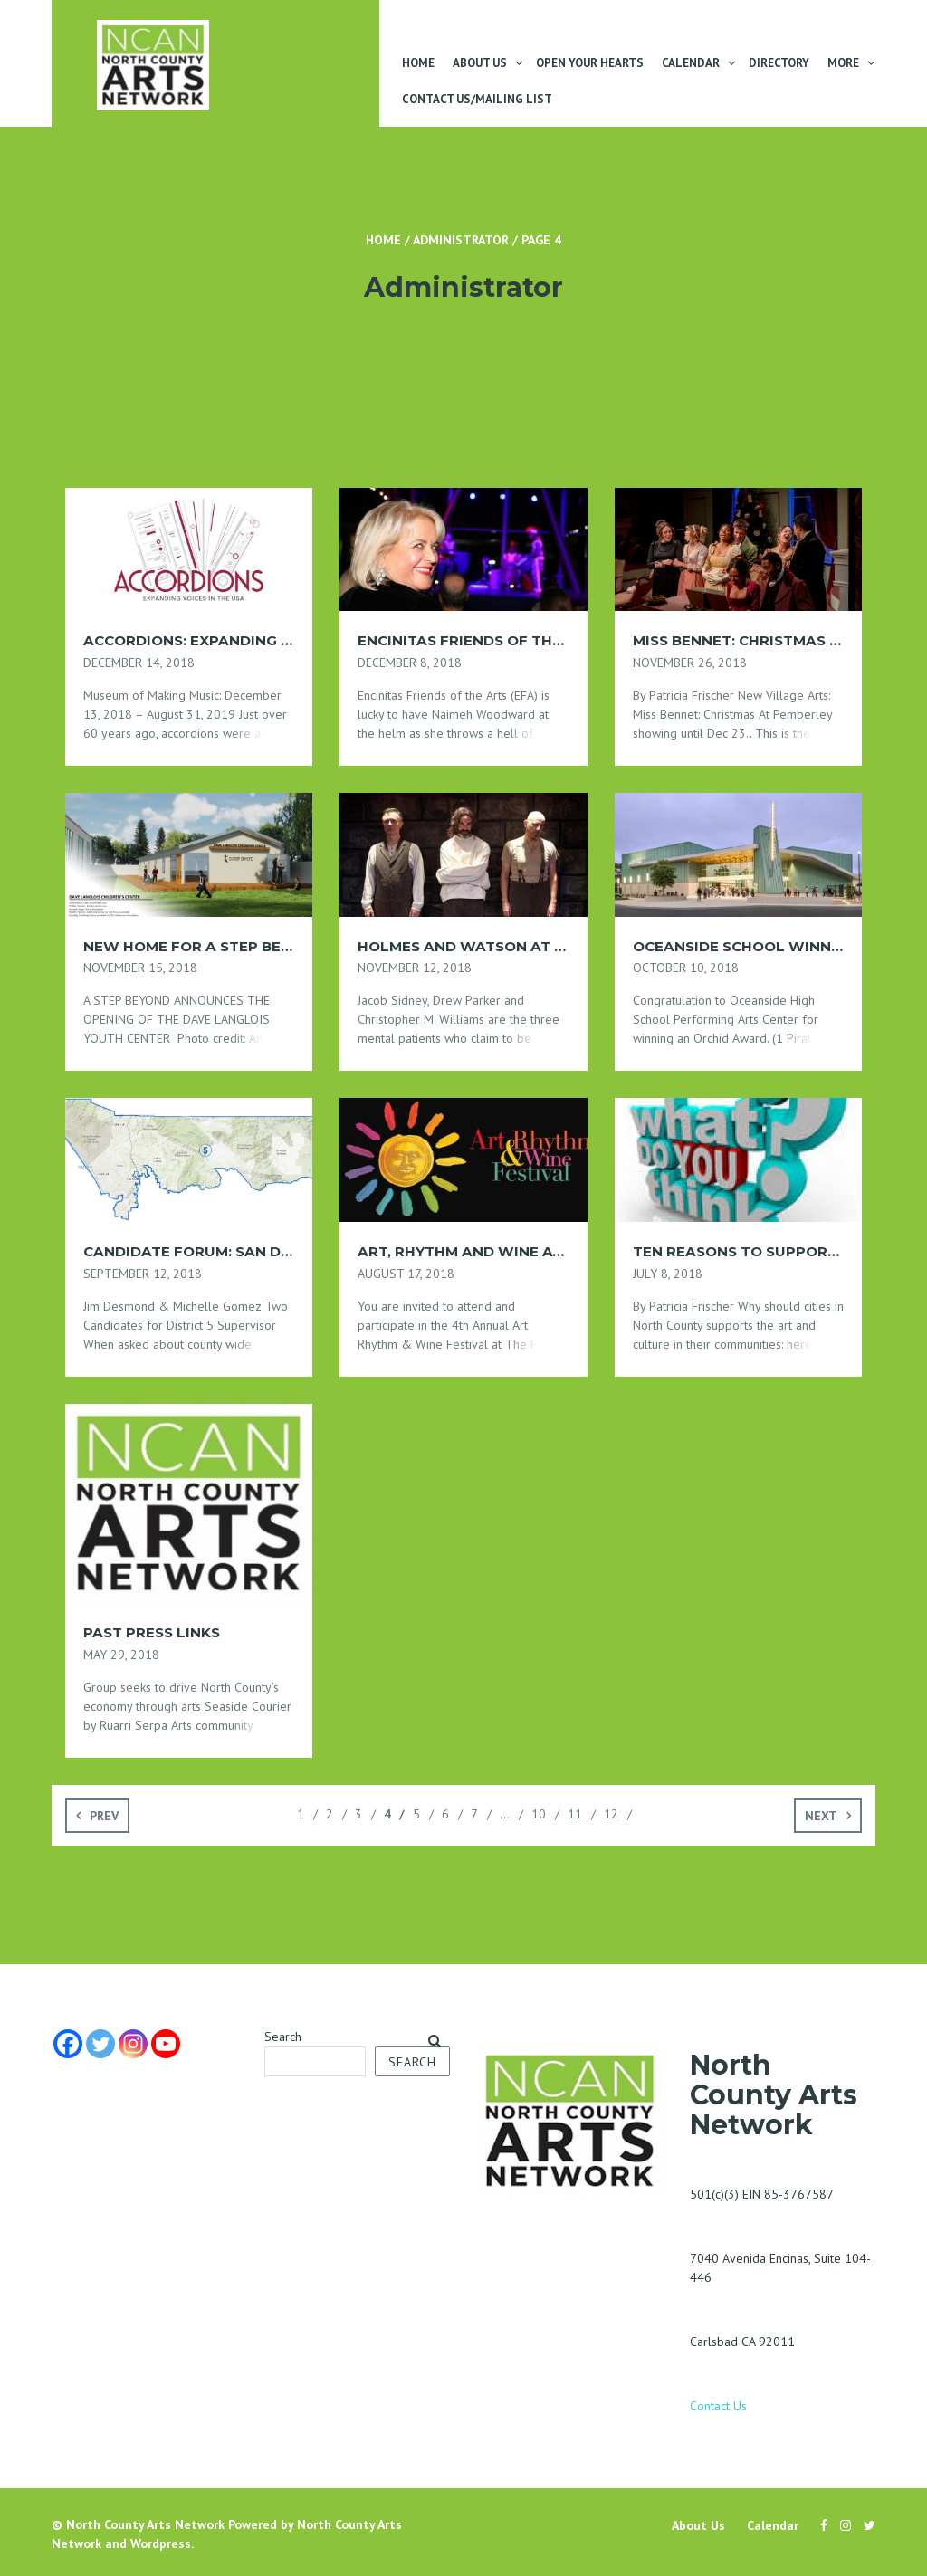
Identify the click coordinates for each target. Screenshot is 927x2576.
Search (282, 2036)
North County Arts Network (145, 2524)
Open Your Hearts (590, 63)
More (843, 63)
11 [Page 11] (575, 1814)
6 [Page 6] (445, 1814)
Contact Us (718, 2406)
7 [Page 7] (474, 1814)
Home (418, 63)
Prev (104, 1816)
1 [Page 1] (300, 1814)
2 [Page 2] (329, 1814)
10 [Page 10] (538, 1814)
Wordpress (160, 2543)
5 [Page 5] (416, 1814)
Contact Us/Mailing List (477, 99)
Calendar (691, 63)
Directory (779, 63)
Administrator (461, 240)
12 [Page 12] (611, 1814)
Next (821, 1816)
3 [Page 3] (358, 1814)
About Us (480, 63)
